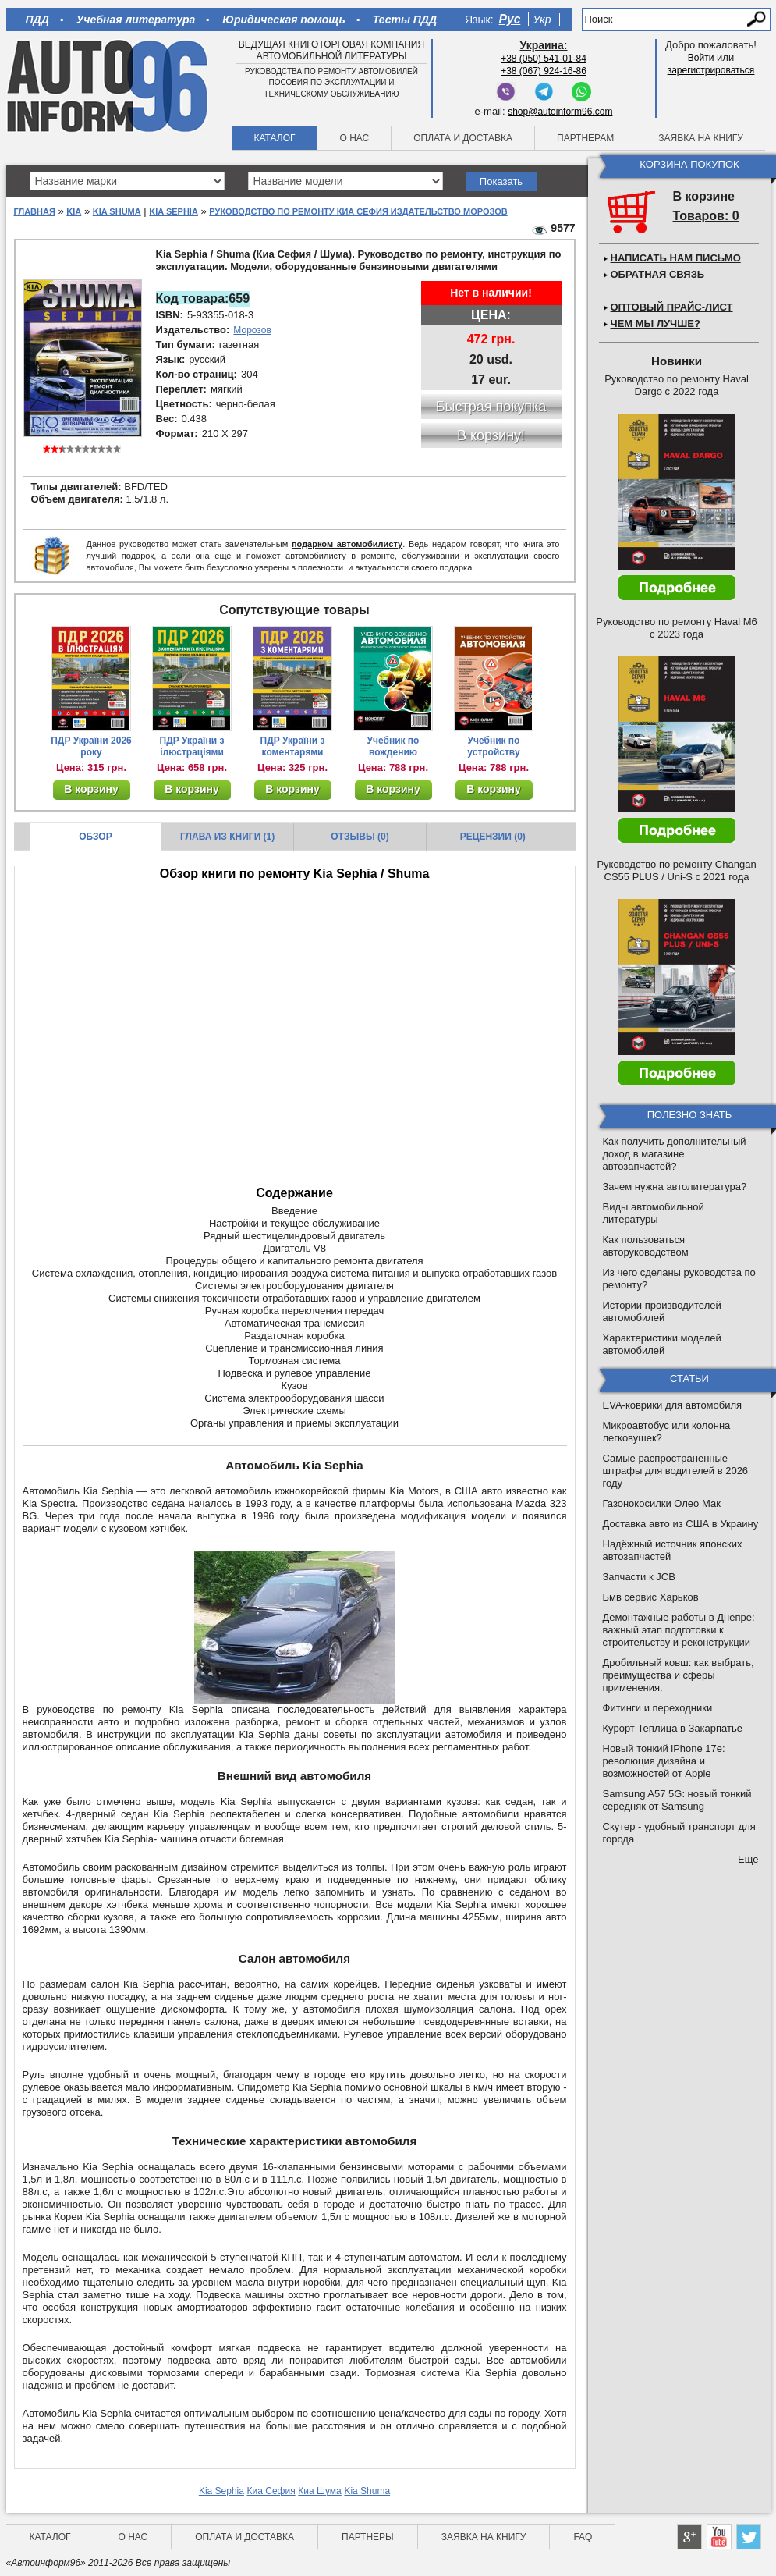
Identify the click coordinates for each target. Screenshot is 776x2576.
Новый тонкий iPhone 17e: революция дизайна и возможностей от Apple (664, 1761)
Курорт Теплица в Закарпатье (673, 1728)
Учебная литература (136, 19)
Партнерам (585, 138)
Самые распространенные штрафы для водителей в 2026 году (676, 1470)
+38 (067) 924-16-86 (543, 71)
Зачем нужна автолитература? (675, 1186)
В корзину (91, 789)
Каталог (275, 138)
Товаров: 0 (706, 215)
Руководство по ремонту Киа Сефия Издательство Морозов (358, 211)
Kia (73, 211)
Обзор (95, 836)
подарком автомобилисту (347, 544)
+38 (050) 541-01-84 (543, 58)
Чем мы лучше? (655, 323)
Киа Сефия (271, 2490)
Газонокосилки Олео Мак (662, 1503)
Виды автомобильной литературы (653, 1213)
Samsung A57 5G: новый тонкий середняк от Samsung (677, 1800)
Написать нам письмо (676, 258)
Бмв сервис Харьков (651, 1597)
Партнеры (368, 2537)
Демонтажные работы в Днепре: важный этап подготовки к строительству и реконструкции (679, 1629)
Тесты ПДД (405, 19)
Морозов (252, 330)
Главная (34, 211)
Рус (510, 19)
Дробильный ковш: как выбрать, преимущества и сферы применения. (678, 1675)
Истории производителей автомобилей (662, 1311)
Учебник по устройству (493, 746)
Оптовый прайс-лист (672, 307)
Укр (542, 19)
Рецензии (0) (493, 836)
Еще (748, 1859)
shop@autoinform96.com (560, 111)
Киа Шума (320, 2490)
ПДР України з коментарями (292, 746)
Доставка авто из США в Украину (681, 1524)
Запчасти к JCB (639, 1577)
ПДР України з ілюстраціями (192, 746)
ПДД (37, 19)
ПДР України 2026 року (91, 746)
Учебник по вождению (393, 746)
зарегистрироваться (711, 70)
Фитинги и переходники (658, 1708)
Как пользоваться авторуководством (646, 1246)
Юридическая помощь (283, 19)
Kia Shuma (117, 211)
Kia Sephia (173, 211)
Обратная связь (658, 274)
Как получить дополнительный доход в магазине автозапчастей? (674, 1153)
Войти (701, 57)
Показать (501, 181)
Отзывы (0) (359, 836)
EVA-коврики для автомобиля (672, 1405)
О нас (354, 138)
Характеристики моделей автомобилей (662, 1344)
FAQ (582, 2537)
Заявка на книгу (700, 138)
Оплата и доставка (462, 138)
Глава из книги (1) (227, 836)
